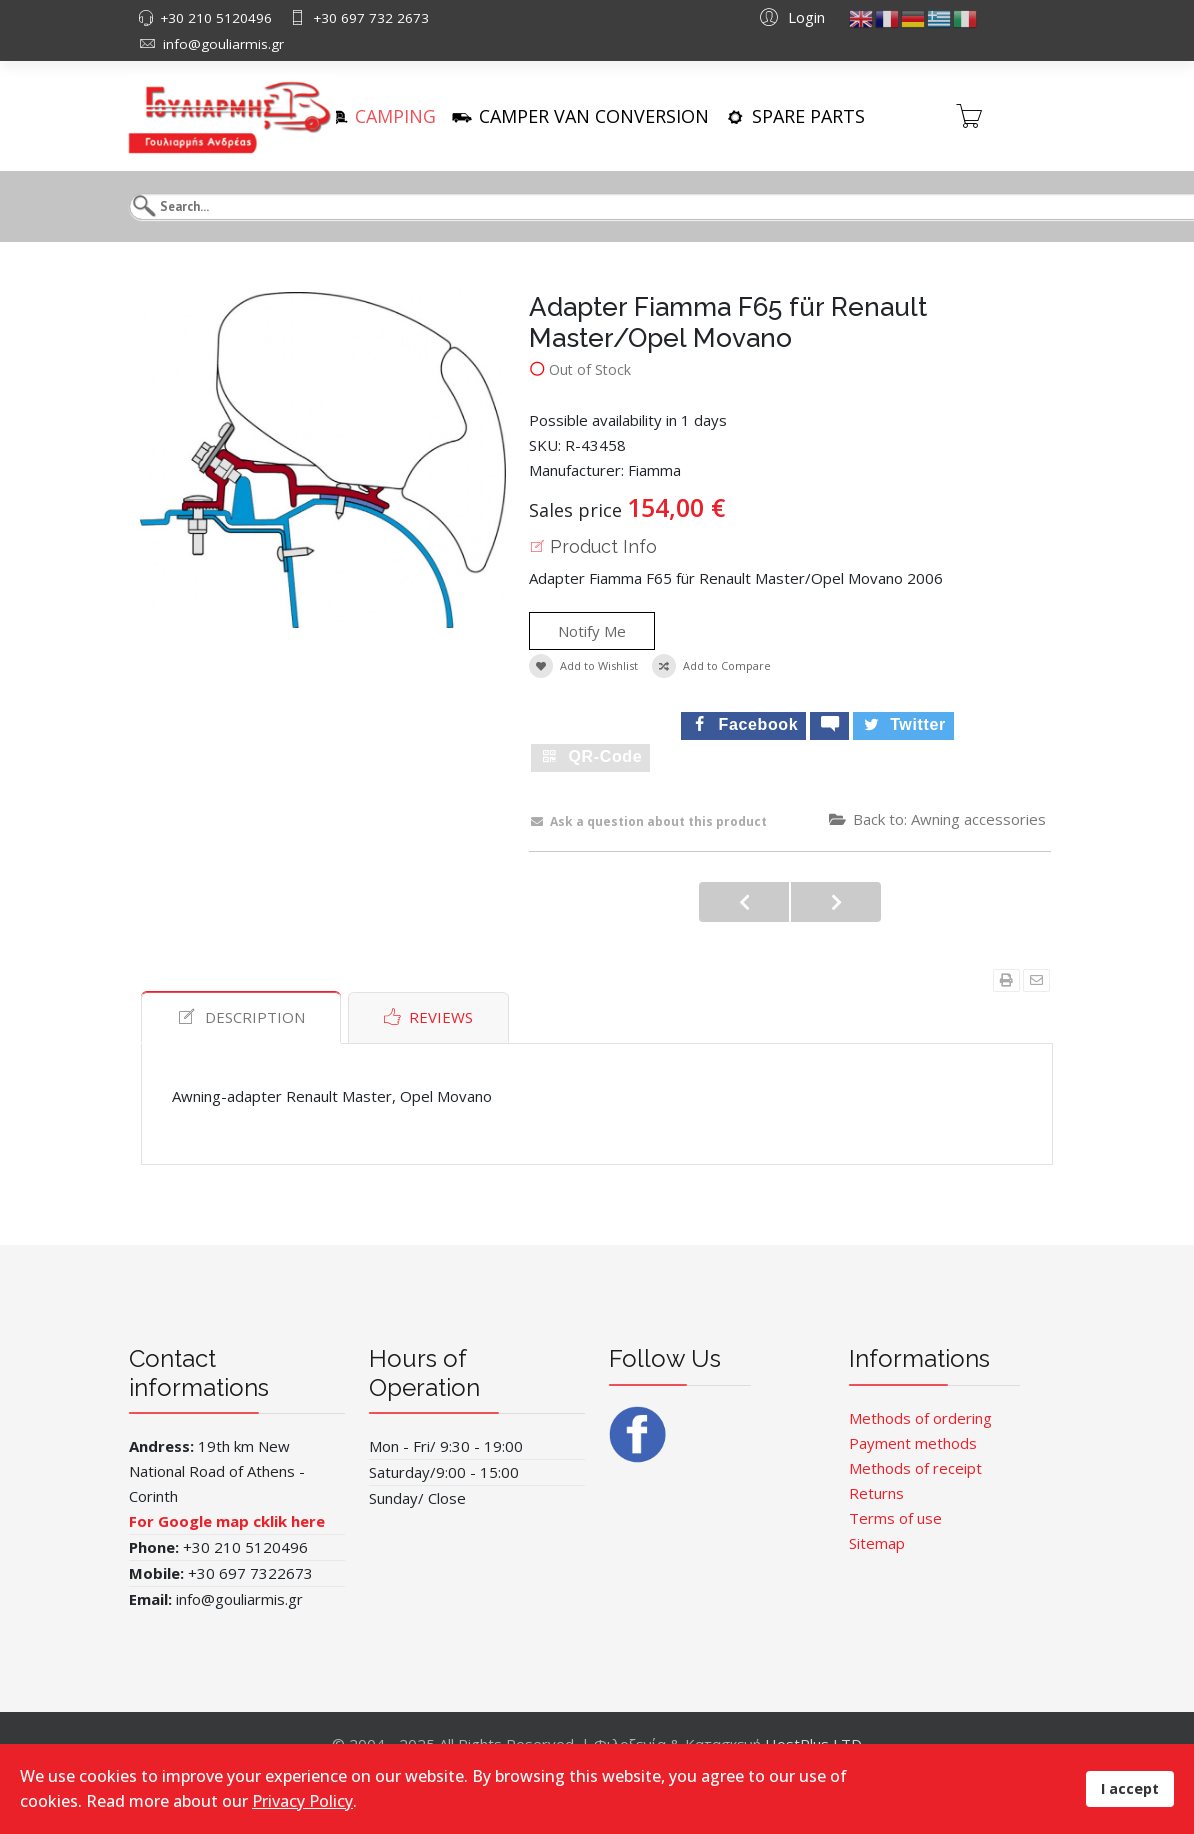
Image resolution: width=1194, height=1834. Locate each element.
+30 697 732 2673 (371, 18)
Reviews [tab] (428, 1017)
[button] (789, 16)
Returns (876, 1493)
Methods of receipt (915, 1468)
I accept (1130, 1788)
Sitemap (877, 1543)
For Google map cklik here (229, 1521)
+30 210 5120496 (216, 18)
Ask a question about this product (649, 821)
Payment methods (913, 1443)
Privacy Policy (302, 1801)
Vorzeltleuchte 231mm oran (744, 902)
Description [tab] (241, 1017)
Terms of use (895, 1518)
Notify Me (592, 631)
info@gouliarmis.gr (223, 44)
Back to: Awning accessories (937, 819)
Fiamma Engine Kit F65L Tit (836, 902)
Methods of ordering (920, 1418)
